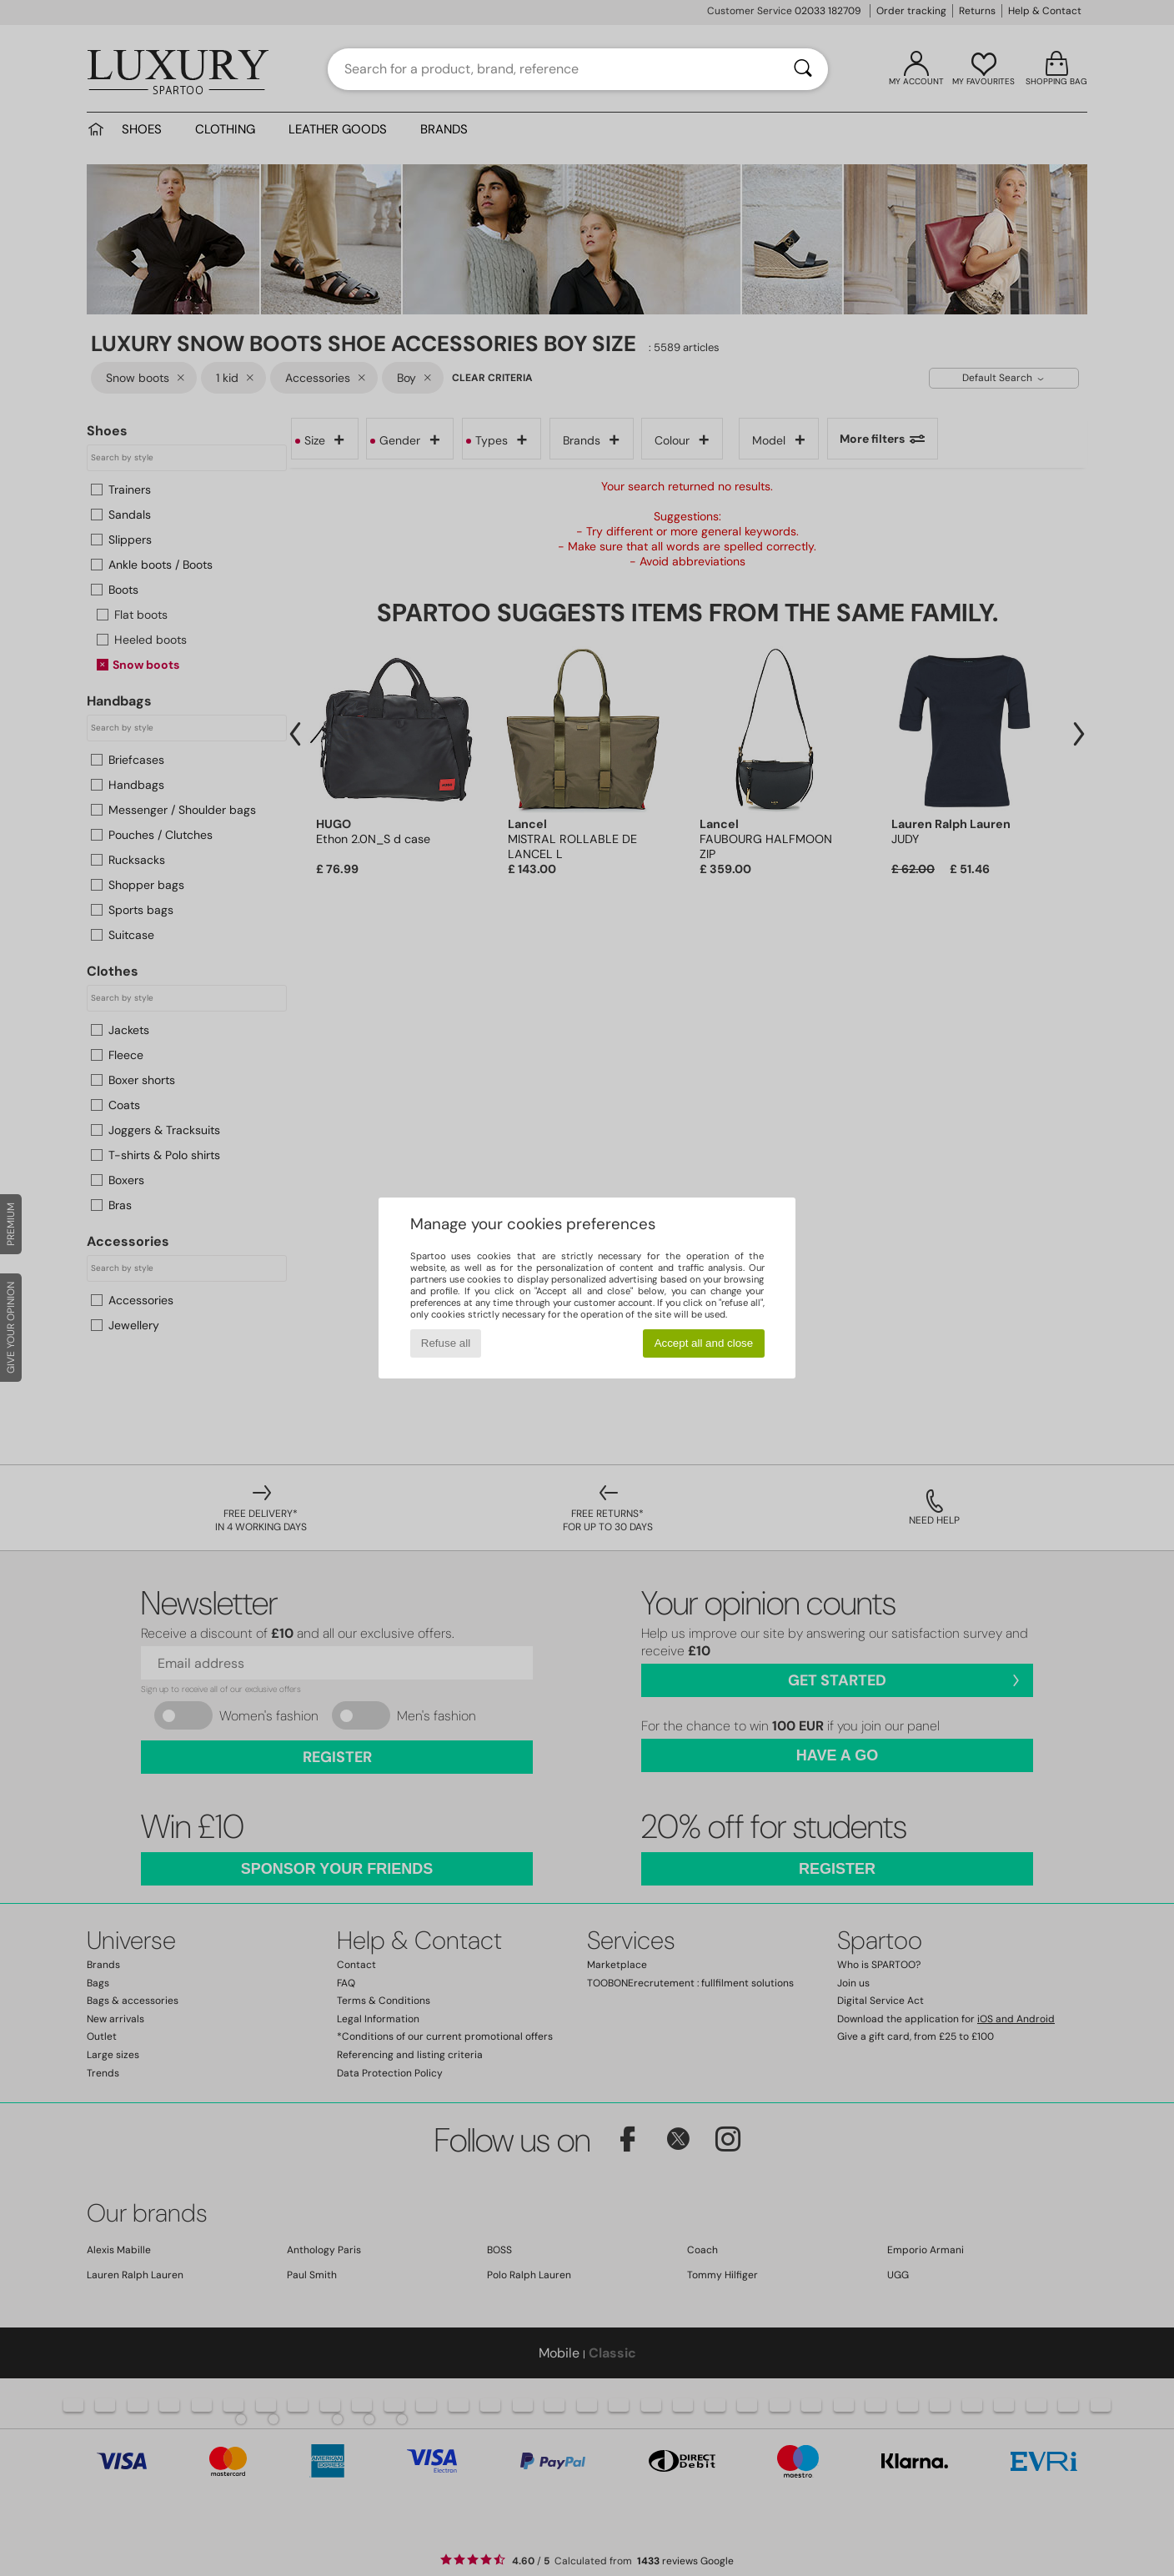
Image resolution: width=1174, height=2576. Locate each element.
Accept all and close (704, 1343)
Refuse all (445, 1343)
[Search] (803, 69)
